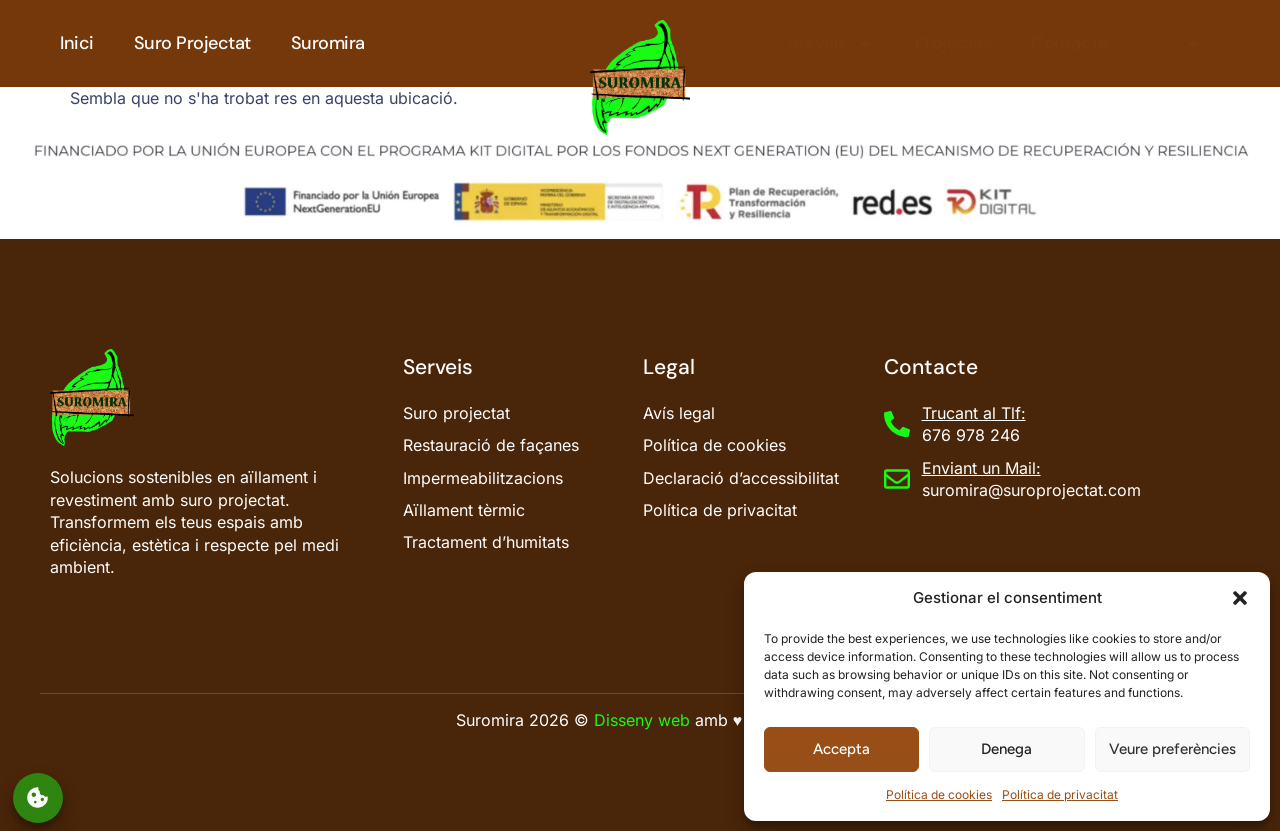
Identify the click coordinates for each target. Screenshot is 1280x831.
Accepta (841, 749)
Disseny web (642, 720)
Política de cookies (939, 794)
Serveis (831, 44)
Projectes (953, 43)
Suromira (328, 43)
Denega (1006, 749)
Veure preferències (1172, 749)
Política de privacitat (1060, 794)
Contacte (1069, 43)
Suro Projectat (192, 43)
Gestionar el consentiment (38, 797)
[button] (1240, 598)
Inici (77, 43)
